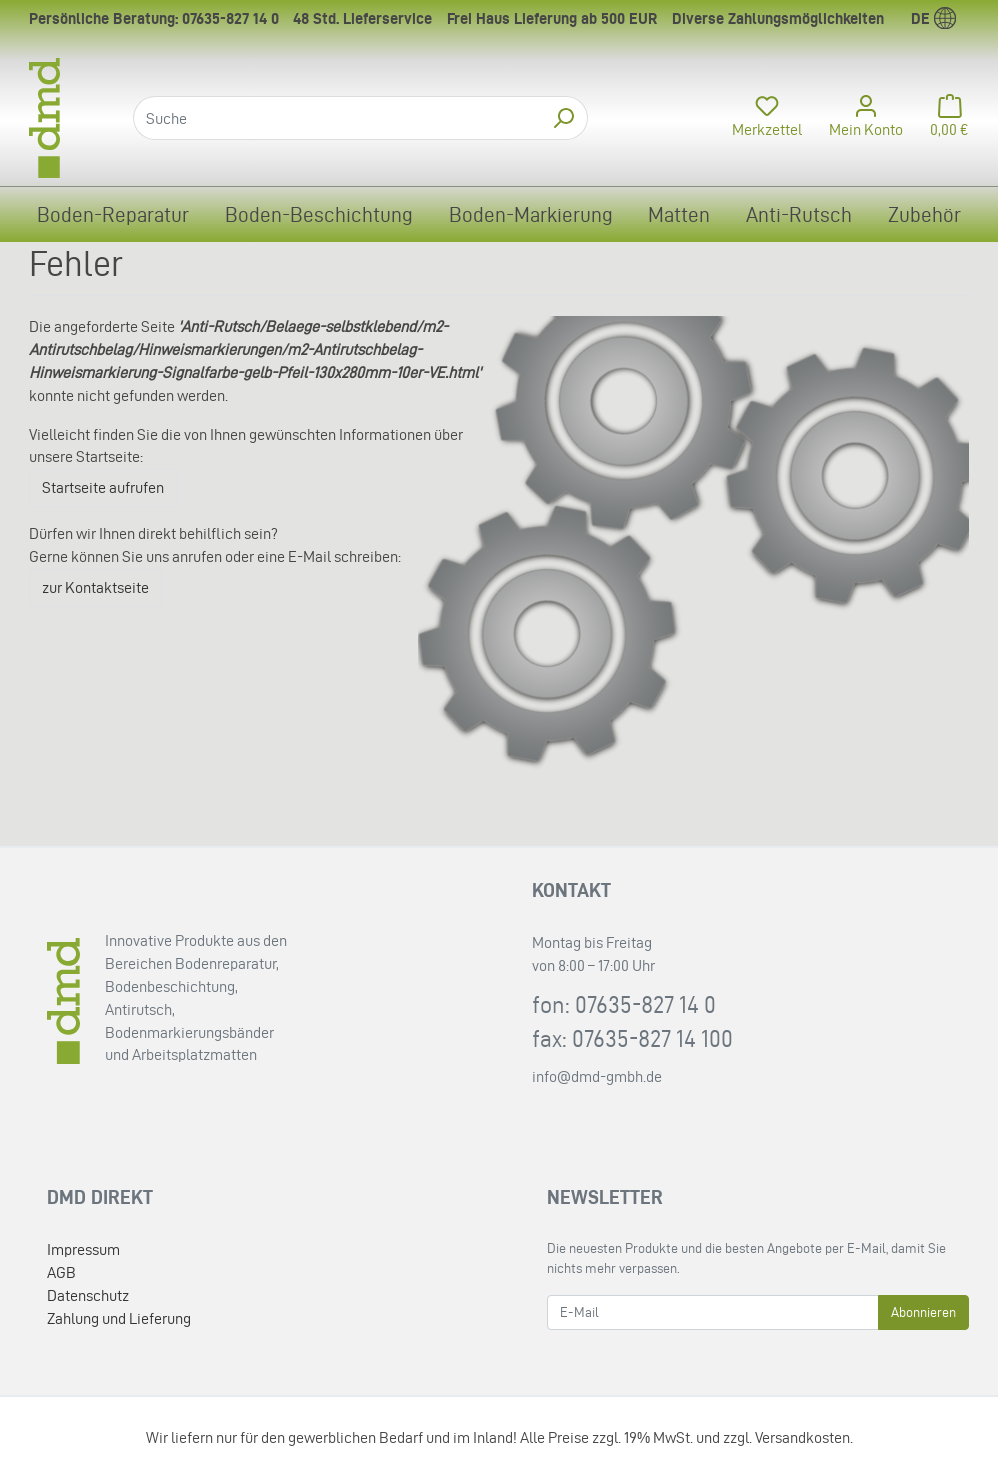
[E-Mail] (713, 1312)
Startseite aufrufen (103, 487)
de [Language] (933, 18)
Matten (679, 214)
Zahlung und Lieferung (119, 1318)
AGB (61, 1272)
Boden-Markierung (531, 214)
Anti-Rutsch (799, 214)
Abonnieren (923, 1312)
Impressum (83, 1249)
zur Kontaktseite (95, 587)
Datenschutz (88, 1295)
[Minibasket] (943, 118)
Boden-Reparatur (113, 214)
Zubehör (924, 214)
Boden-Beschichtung (319, 214)
